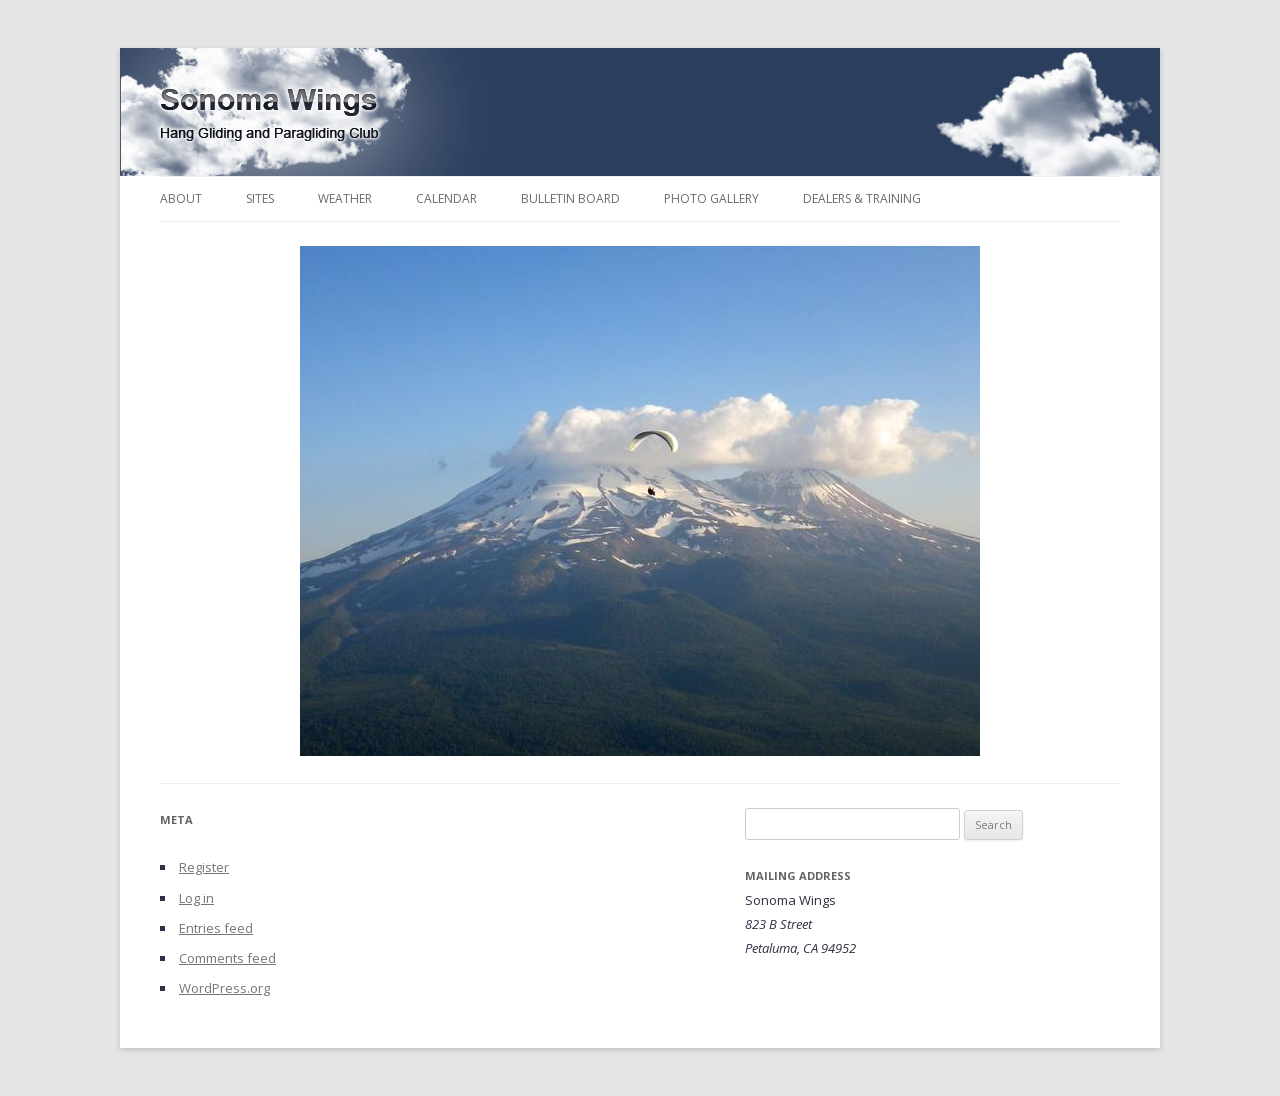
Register (204, 867)
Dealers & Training (862, 198)
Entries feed (216, 928)
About (181, 198)
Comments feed (227, 958)
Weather (345, 198)
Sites (260, 198)
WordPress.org (224, 988)
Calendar (446, 198)
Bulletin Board (570, 198)
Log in (196, 898)
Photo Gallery (711, 198)
